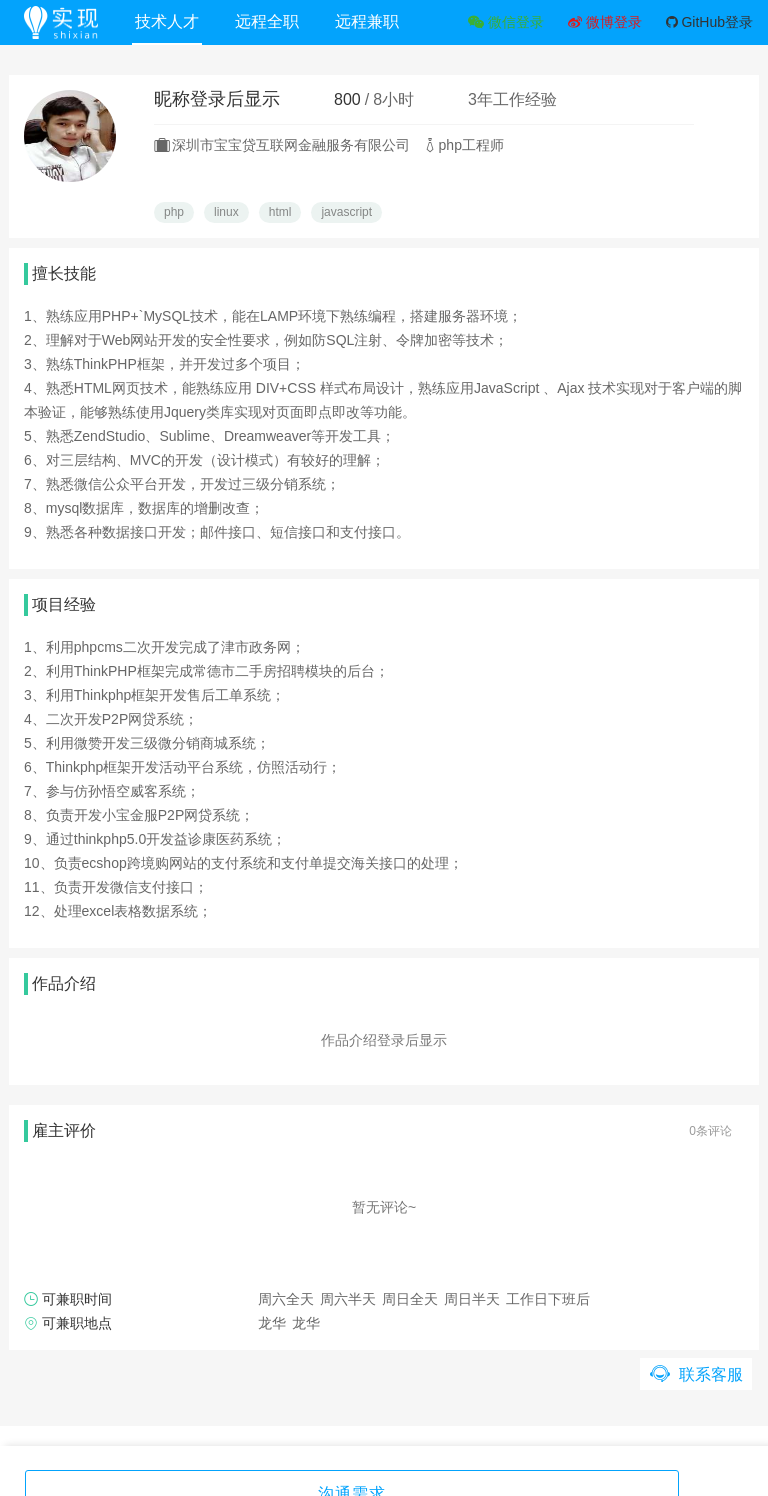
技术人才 (173, 21)
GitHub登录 (709, 22)
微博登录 (605, 22)
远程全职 (273, 21)
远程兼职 (373, 21)
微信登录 (506, 22)
